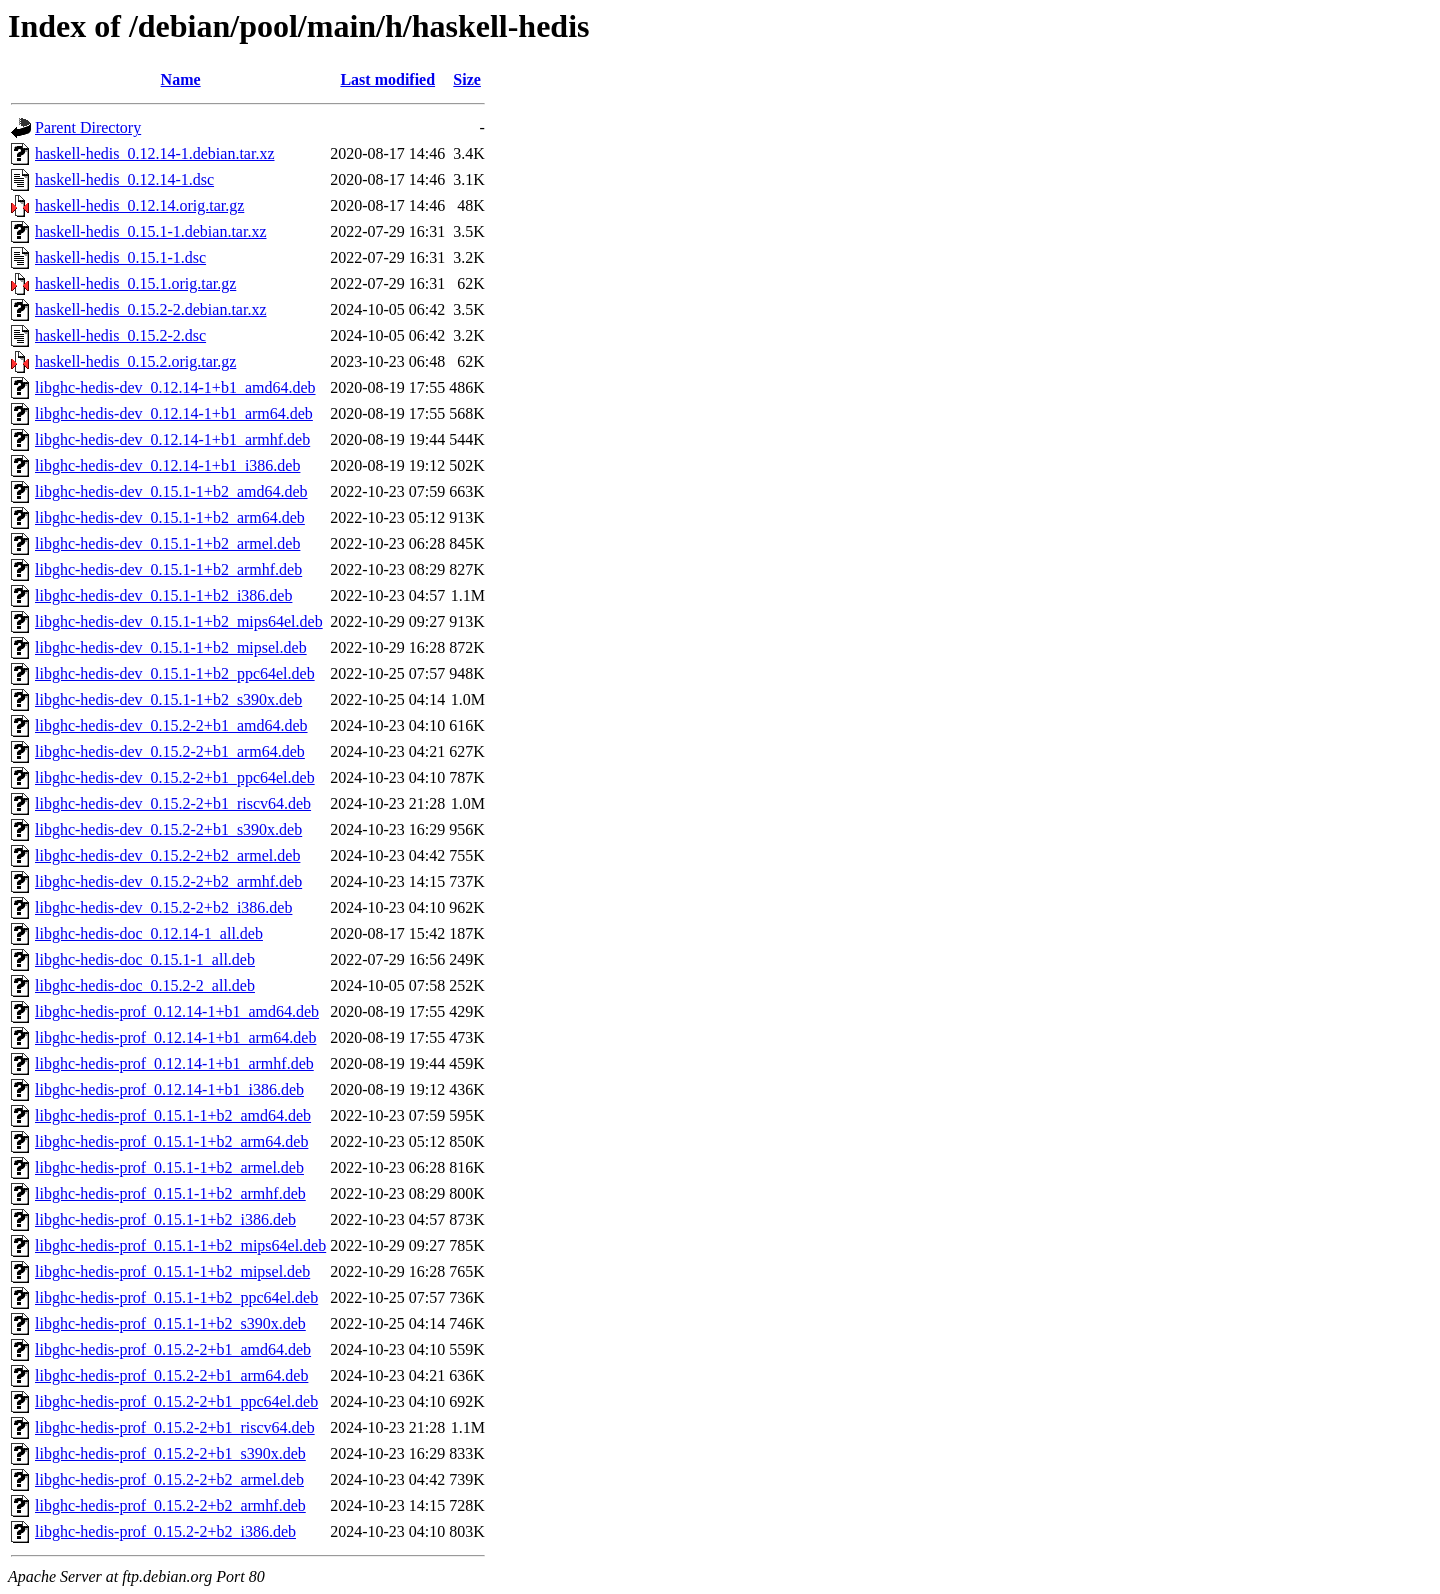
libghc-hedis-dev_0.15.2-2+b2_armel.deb (167, 855)
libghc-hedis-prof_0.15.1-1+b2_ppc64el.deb (176, 1297)
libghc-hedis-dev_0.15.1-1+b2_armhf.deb (168, 569)
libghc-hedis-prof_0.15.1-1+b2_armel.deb (169, 1167)
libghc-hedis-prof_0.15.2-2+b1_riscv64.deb (175, 1427)
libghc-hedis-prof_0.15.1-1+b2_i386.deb (165, 1219)
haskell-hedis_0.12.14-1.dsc (124, 179)
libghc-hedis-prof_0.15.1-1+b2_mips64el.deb (180, 1245)
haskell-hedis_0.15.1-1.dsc (120, 257)
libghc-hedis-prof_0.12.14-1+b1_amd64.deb (177, 1011)
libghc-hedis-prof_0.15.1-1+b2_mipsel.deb (172, 1271)
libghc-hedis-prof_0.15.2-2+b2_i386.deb (165, 1531)
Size (467, 79)
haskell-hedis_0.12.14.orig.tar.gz (139, 205)
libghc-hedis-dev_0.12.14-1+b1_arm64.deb (174, 413)
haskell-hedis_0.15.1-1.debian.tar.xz (151, 231)
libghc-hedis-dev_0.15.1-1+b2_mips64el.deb (179, 621)
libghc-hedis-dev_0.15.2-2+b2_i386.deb (163, 907)
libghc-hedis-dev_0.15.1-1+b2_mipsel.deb (171, 647)
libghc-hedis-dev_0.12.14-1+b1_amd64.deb (175, 387)
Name (181, 79)
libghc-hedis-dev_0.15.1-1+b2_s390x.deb (168, 699)
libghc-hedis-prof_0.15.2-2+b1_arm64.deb (171, 1375)
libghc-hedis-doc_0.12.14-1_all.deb (149, 933)
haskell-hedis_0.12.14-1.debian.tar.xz (155, 153)
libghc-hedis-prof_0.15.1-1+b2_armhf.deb (170, 1193)
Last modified (387, 79)
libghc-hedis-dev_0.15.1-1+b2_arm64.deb (170, 517)
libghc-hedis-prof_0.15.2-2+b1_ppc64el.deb (176, 1401)
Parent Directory (88, 127)
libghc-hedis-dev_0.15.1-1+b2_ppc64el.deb (175, 673)
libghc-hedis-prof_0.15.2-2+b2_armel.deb (169, 1479)
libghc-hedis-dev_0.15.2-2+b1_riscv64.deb (173, 803)
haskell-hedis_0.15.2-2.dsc (120, 335)
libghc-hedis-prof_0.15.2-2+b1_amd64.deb (173, 1349)
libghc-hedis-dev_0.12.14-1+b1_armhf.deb (172, 439)
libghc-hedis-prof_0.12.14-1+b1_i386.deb (169, 1089)
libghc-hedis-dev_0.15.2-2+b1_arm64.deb (170, 751)
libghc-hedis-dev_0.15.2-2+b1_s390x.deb (168, 829)
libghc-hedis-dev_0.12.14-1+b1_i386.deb (167, 465)
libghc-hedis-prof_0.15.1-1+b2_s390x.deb (170, 1323)
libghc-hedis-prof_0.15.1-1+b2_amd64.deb (173, 1115)
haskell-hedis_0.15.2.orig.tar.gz (135, 361)
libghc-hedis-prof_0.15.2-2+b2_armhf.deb (170, 1505)
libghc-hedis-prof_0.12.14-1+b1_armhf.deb (174, 1063)
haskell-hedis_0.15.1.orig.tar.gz (135, 283)
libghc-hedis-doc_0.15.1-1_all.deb (145, 959)
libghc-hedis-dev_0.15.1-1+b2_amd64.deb (171, 491)
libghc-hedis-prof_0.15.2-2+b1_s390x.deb (170, 1453)
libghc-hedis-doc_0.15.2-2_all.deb (145, 985)
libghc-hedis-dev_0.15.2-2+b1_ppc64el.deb (175, 777)
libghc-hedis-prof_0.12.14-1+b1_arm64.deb (175, 1037)
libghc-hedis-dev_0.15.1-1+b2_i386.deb (163, 595)
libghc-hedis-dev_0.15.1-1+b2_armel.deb (167, 543)
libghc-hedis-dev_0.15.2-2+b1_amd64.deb (171, 725)
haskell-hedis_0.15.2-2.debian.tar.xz (151, 309)
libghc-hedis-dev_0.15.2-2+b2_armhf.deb (168, 881)
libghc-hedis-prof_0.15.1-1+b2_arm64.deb (171, 1141)
